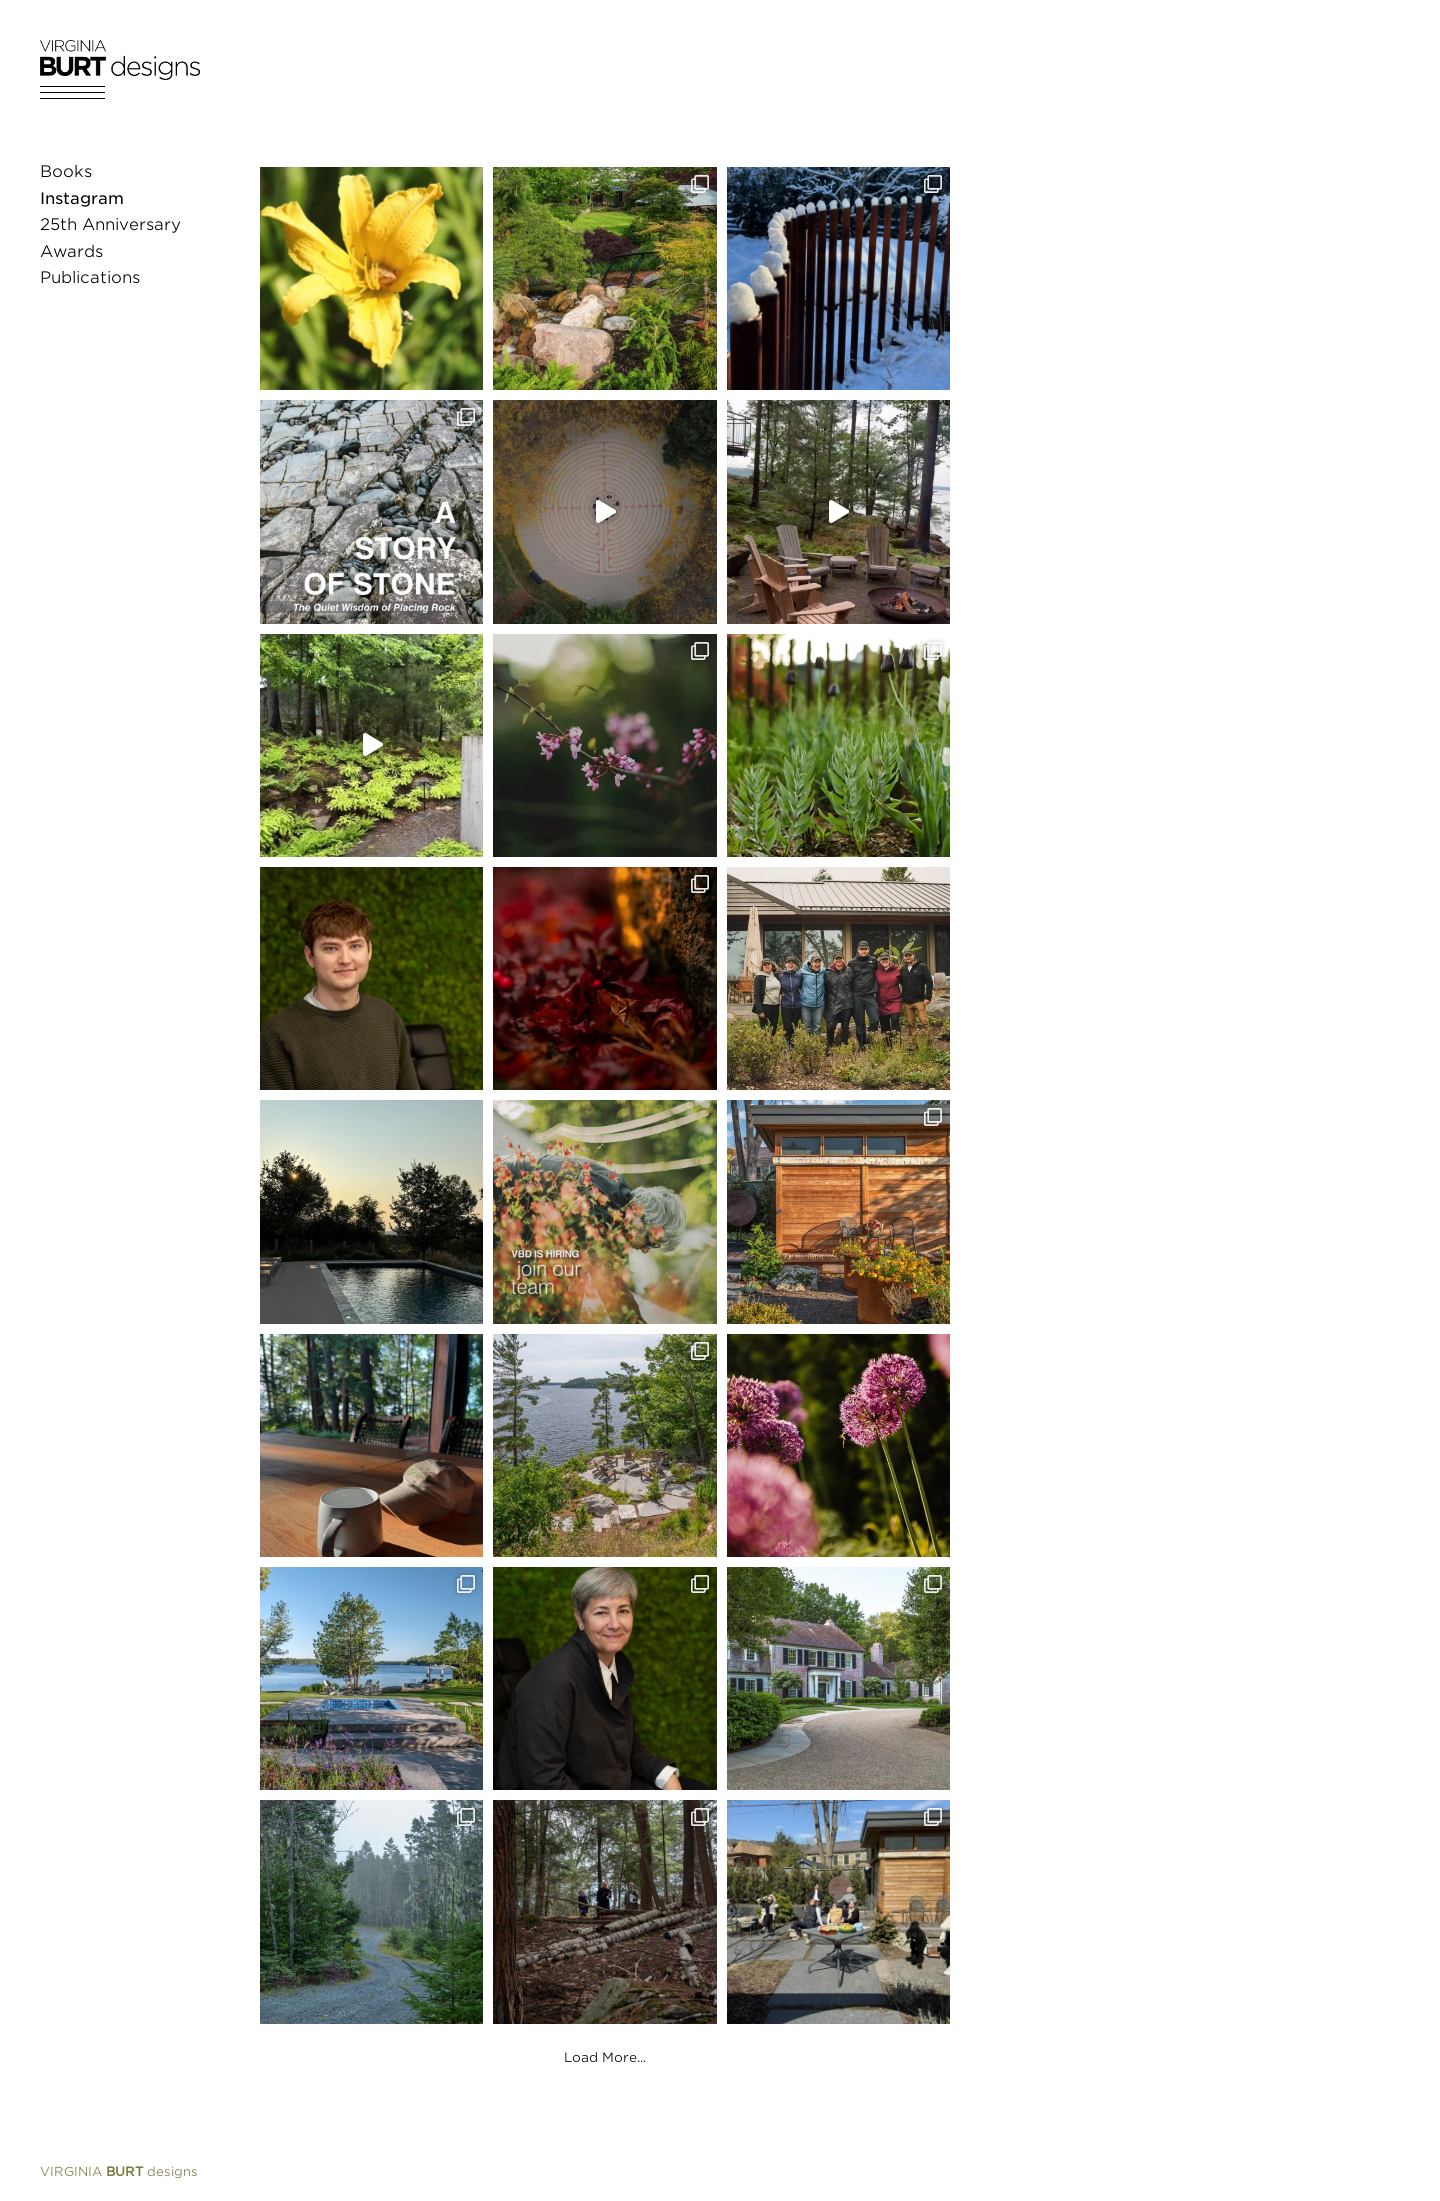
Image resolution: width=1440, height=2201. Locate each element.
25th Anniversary (110, 224)
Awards (71, 251)
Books (66, 171)
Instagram (82, 198)
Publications (90, 277)
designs (119, 2171)
